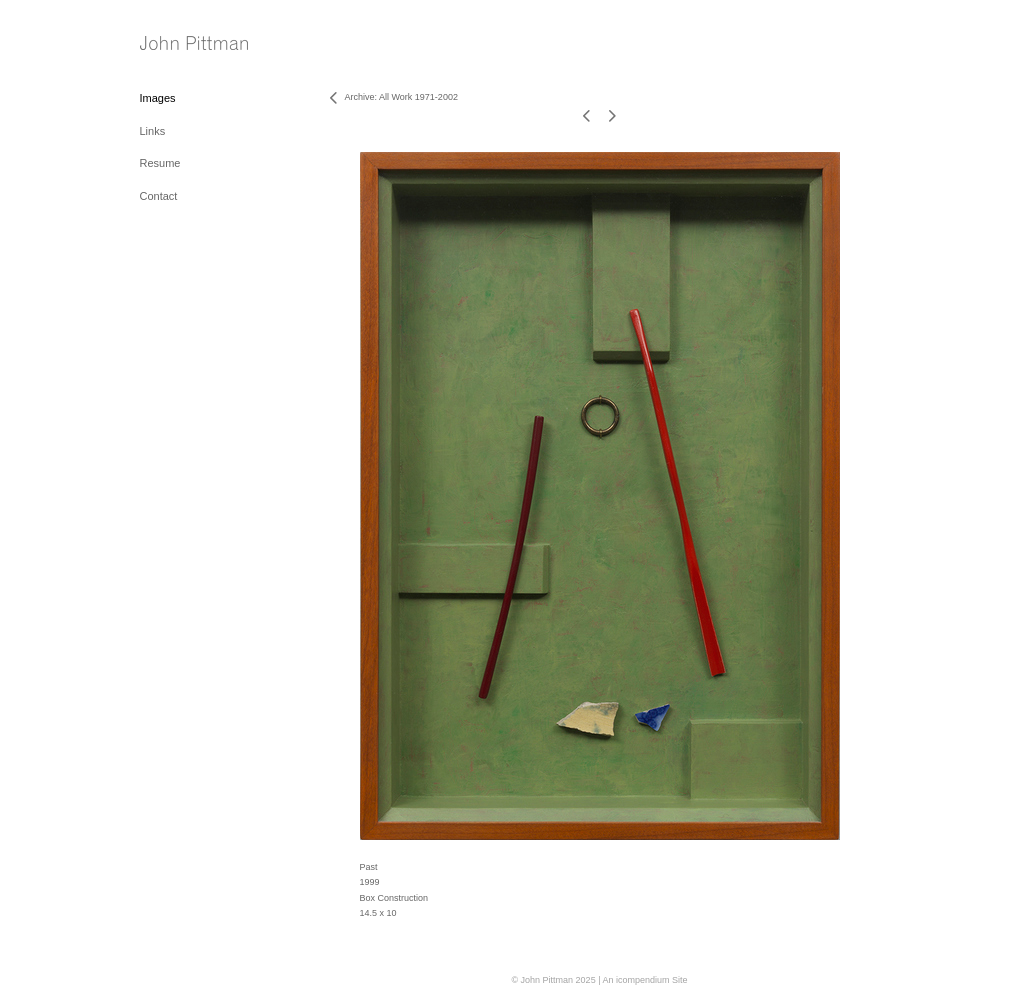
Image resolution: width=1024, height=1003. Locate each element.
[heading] (190, 44)
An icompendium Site (644, 980)
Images (158, 98)
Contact (159, 196)
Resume (160, 163)
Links (153, 131)
